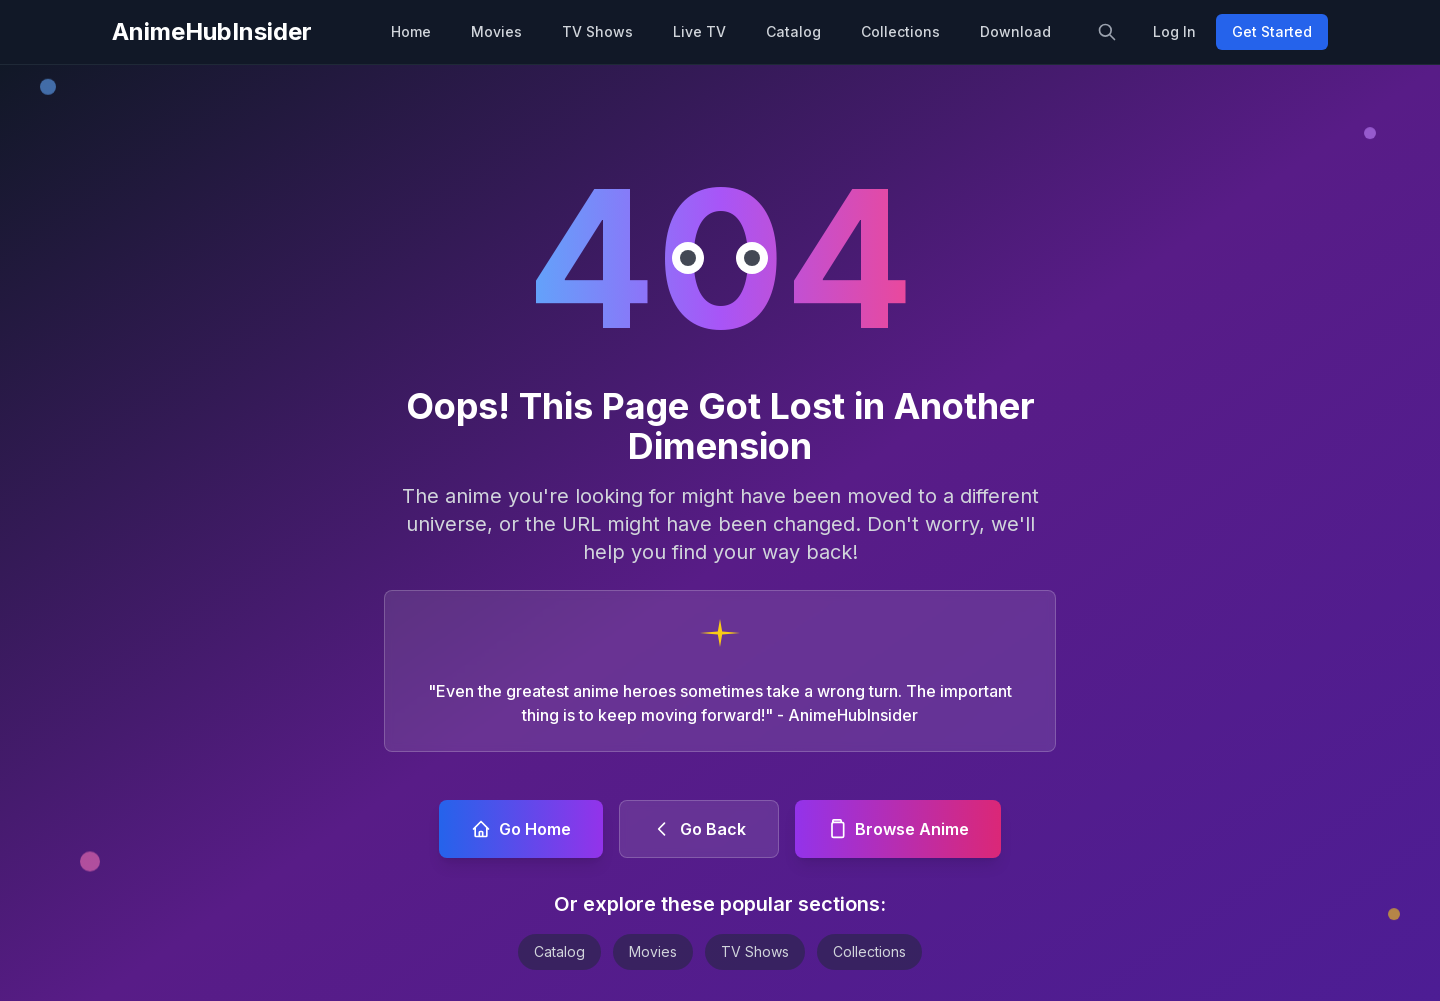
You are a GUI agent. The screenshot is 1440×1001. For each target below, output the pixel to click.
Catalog (793, 31)
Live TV (699, 31)
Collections (900, 31)
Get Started (1272, 31)
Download (1015, 31)
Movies (496, 31)
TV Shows (597, 31)
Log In (1174, 31)
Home (411, 31)
